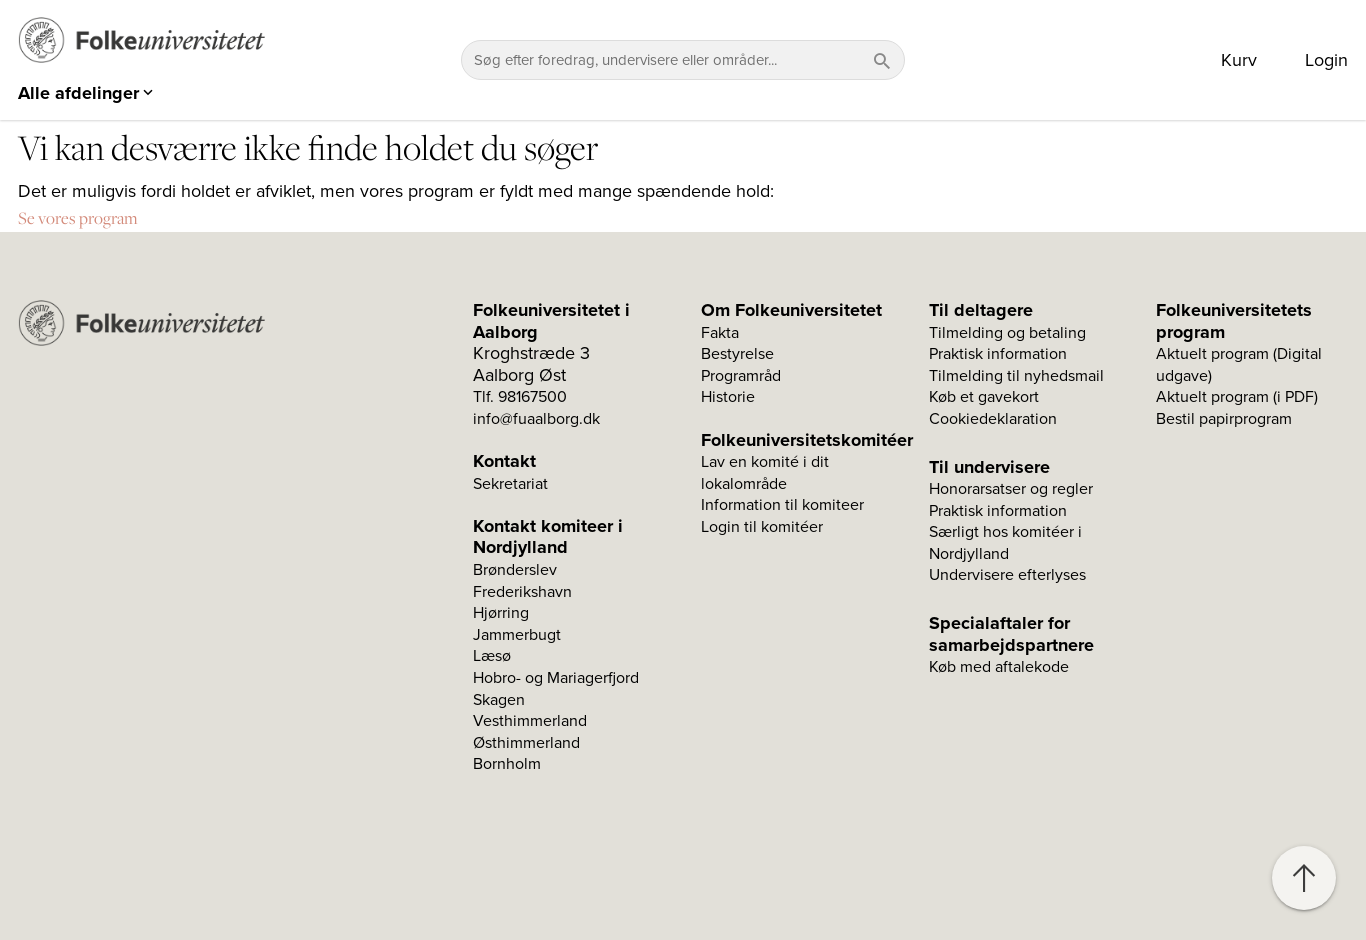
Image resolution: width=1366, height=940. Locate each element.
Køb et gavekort (984, 397)
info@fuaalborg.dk (536, 419)
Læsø (492, 656)
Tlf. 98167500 (520, 397)
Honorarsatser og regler (1011, 489)
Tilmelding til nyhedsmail (1016, 376)
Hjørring (501, 613)
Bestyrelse (737, 354)
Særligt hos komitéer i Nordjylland (1005, 543)
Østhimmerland (526, 743)
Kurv (1239, 60)
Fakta (720, 333)
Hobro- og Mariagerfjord (556, 678)
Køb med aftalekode (999, 667)
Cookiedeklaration (993, 419)
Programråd (741, 376)
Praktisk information (998, 354)
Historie (728, 397)
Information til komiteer (782, 505)
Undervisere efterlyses (1007, 575)
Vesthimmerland (530, 721)
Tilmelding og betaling (1007, 333)
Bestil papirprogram (1224, 419)
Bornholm (507, 764)
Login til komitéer (762, 527)
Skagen (499, 700)
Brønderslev (515, 570)
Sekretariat (510, 484)
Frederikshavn (522, 592)
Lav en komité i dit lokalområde (765, 473)
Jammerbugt (517, 635)
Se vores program (78, 218)
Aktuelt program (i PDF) (1237, 397)
